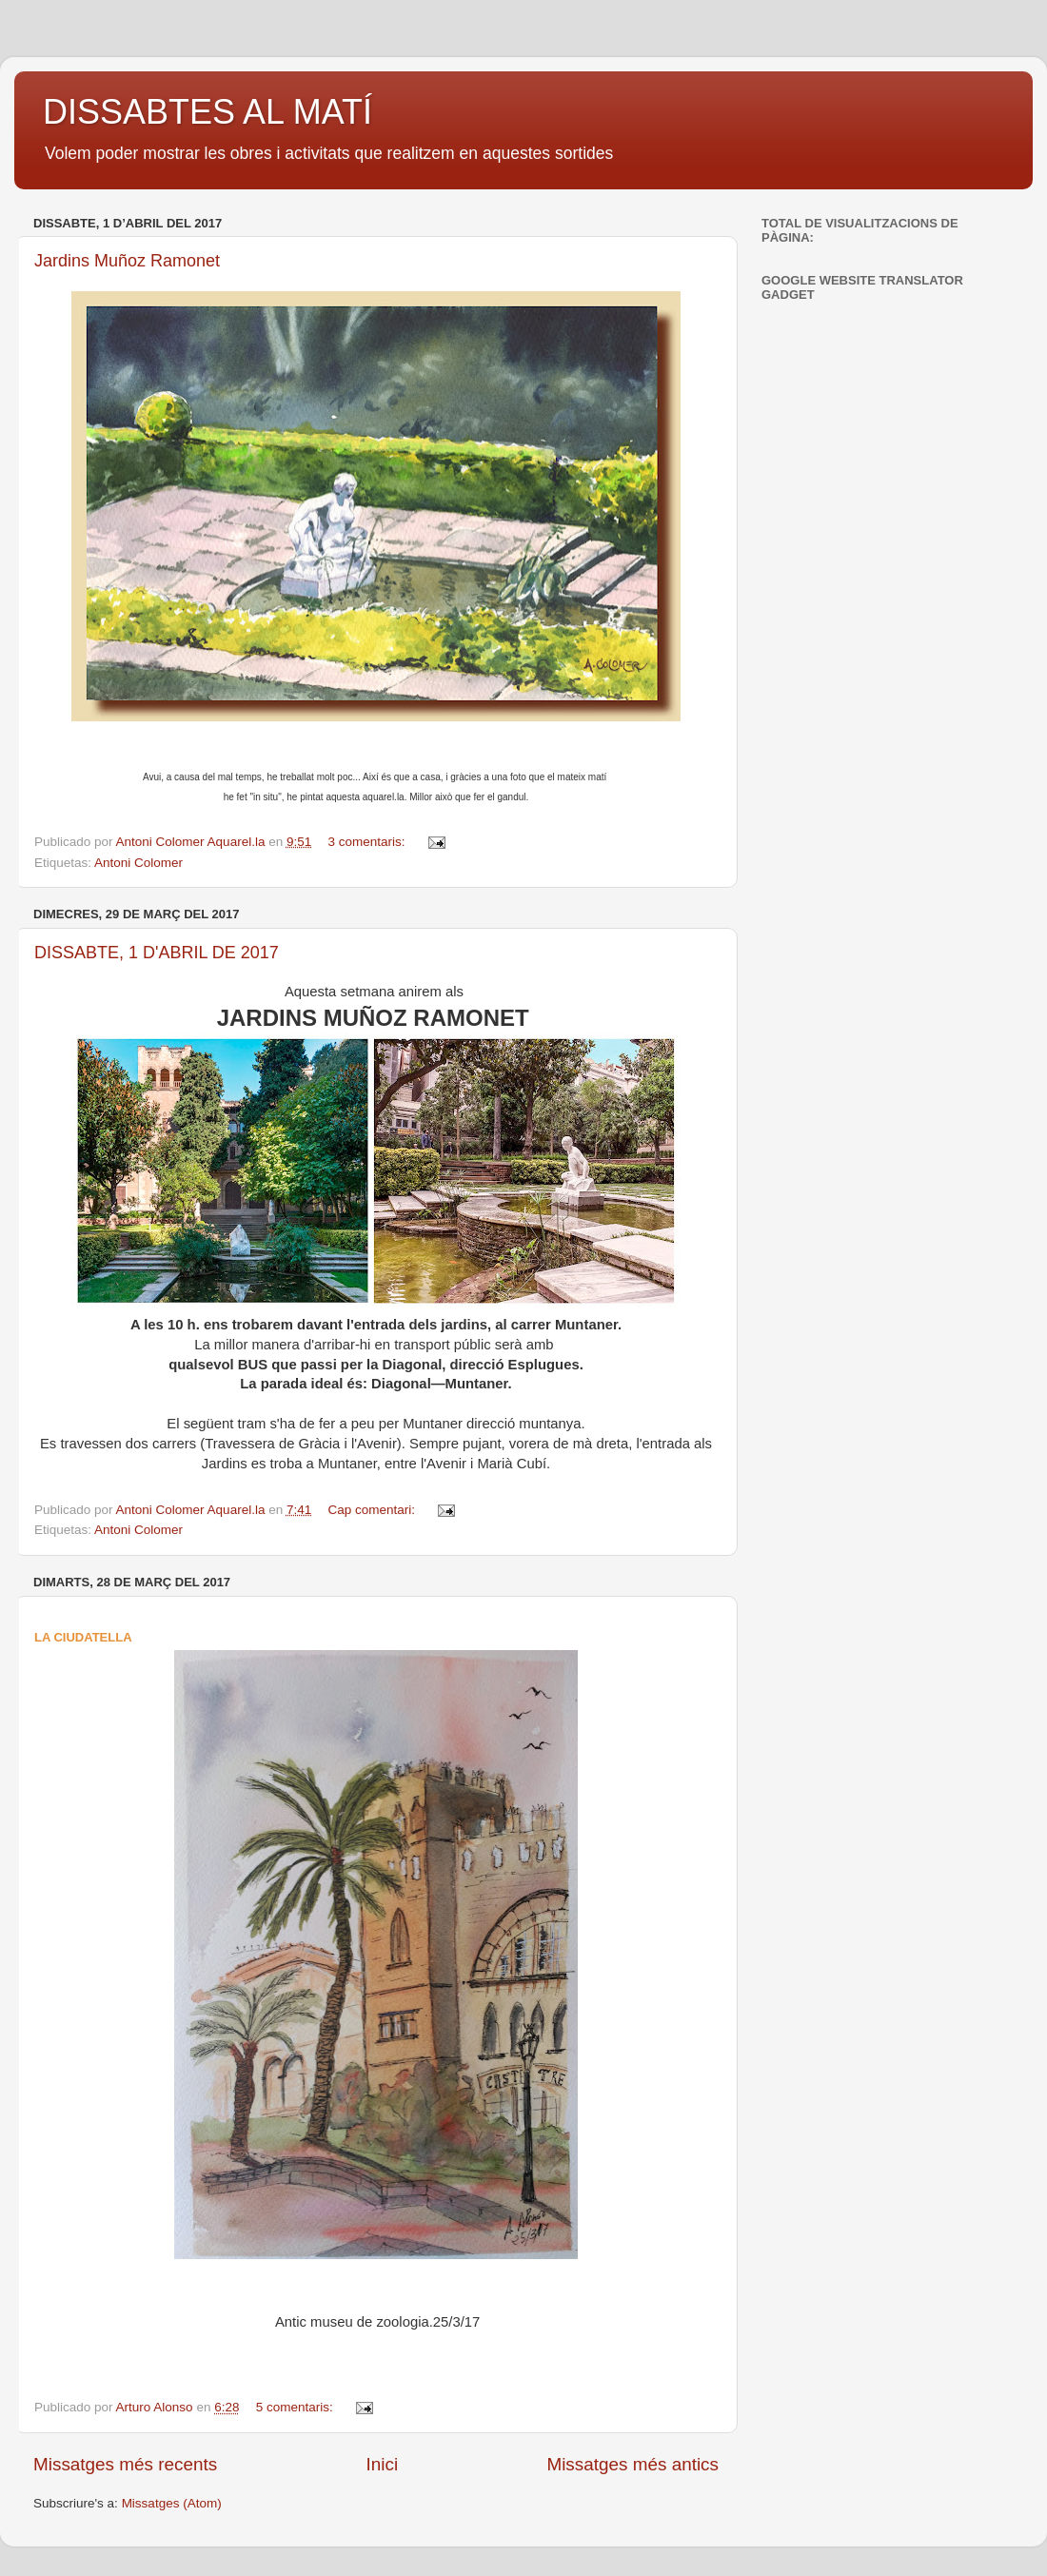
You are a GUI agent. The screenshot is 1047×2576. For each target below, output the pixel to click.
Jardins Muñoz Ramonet (127, 260)
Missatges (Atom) (172, 2503)
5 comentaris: (296, 2407)
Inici (382, 2464)
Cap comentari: (373, 1510)
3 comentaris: (368, 842)
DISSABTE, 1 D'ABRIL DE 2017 (156, 952)
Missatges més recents (125, 2464)
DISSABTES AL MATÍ (207, 111)
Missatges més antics (632, 2464)
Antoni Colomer (138, 862)
